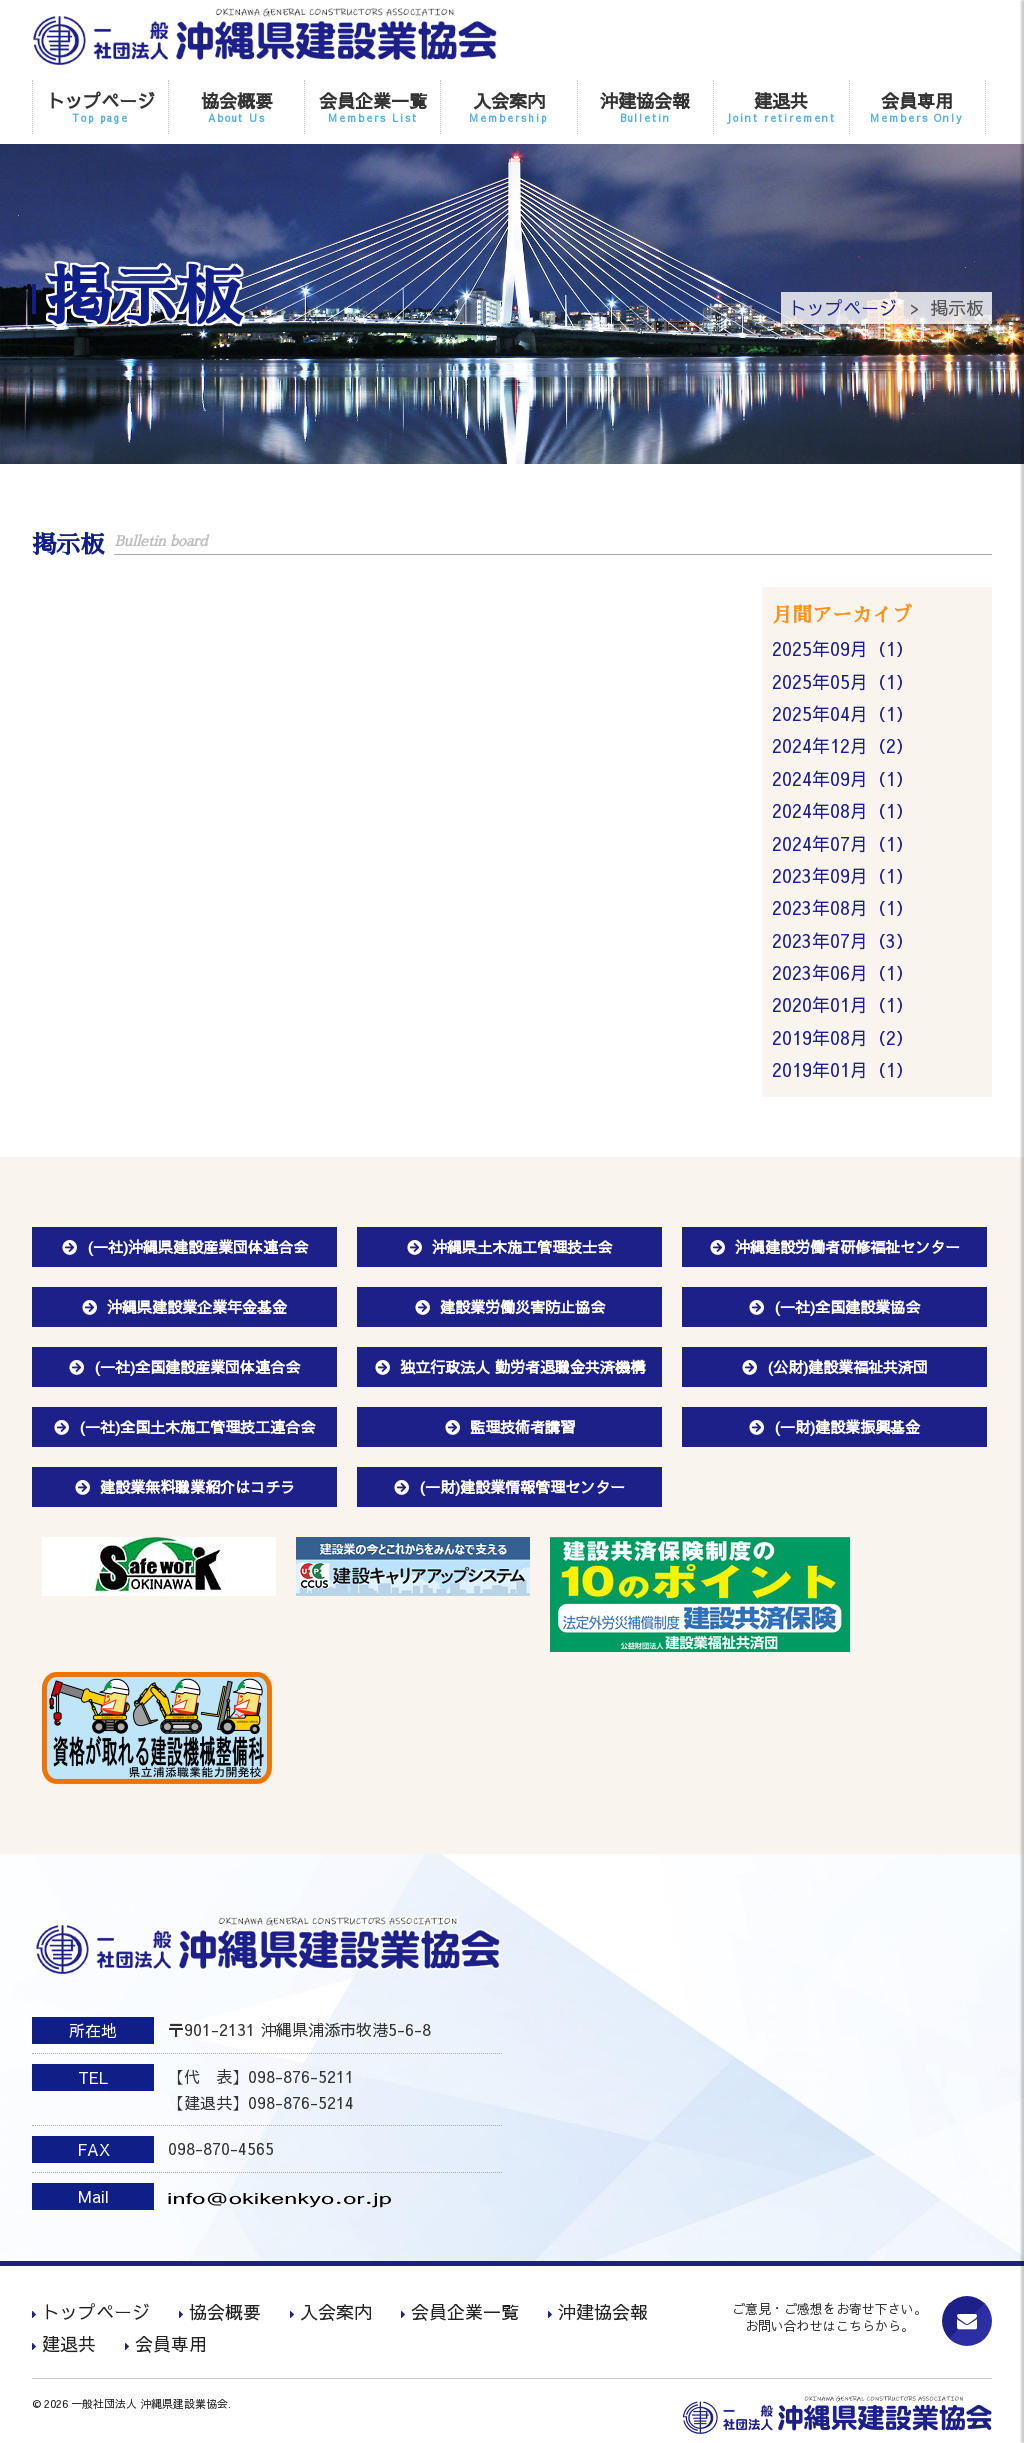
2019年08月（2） (843, 1037)
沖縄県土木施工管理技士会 (522, 1246)
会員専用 (917, 106)
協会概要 (236, 106)
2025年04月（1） (843, 713)
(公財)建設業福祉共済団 (847, 1366)
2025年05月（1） (843, 681)
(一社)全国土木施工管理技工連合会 (197, 1426)
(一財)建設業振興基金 (847, 1426)
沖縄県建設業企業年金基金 (197, 1306)
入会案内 (508, 106)
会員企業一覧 (372, 106)
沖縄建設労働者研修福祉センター (847, 1246)
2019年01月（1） (843, 1069)
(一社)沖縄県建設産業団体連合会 (197, 1246)
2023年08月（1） (843, 907)
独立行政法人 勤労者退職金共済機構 (522, 1366)
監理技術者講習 (522, 1426)
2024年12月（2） (843, 745)
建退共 (781, 106)
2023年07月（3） (843, 940)
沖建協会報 (645, 106)
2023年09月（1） (843, 875)
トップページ (100, 106)
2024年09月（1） (843, 778)
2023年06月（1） (843, 972)
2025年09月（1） (843, 648)
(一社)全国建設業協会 (847, 1306)
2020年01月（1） (843, 1004)
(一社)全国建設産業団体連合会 (197, 1366)
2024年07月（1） (843, 843)
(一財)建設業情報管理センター (522, 1486)
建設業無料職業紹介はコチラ (197, 1486)
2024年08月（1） (843, 810)
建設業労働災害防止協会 (522, 1306)
